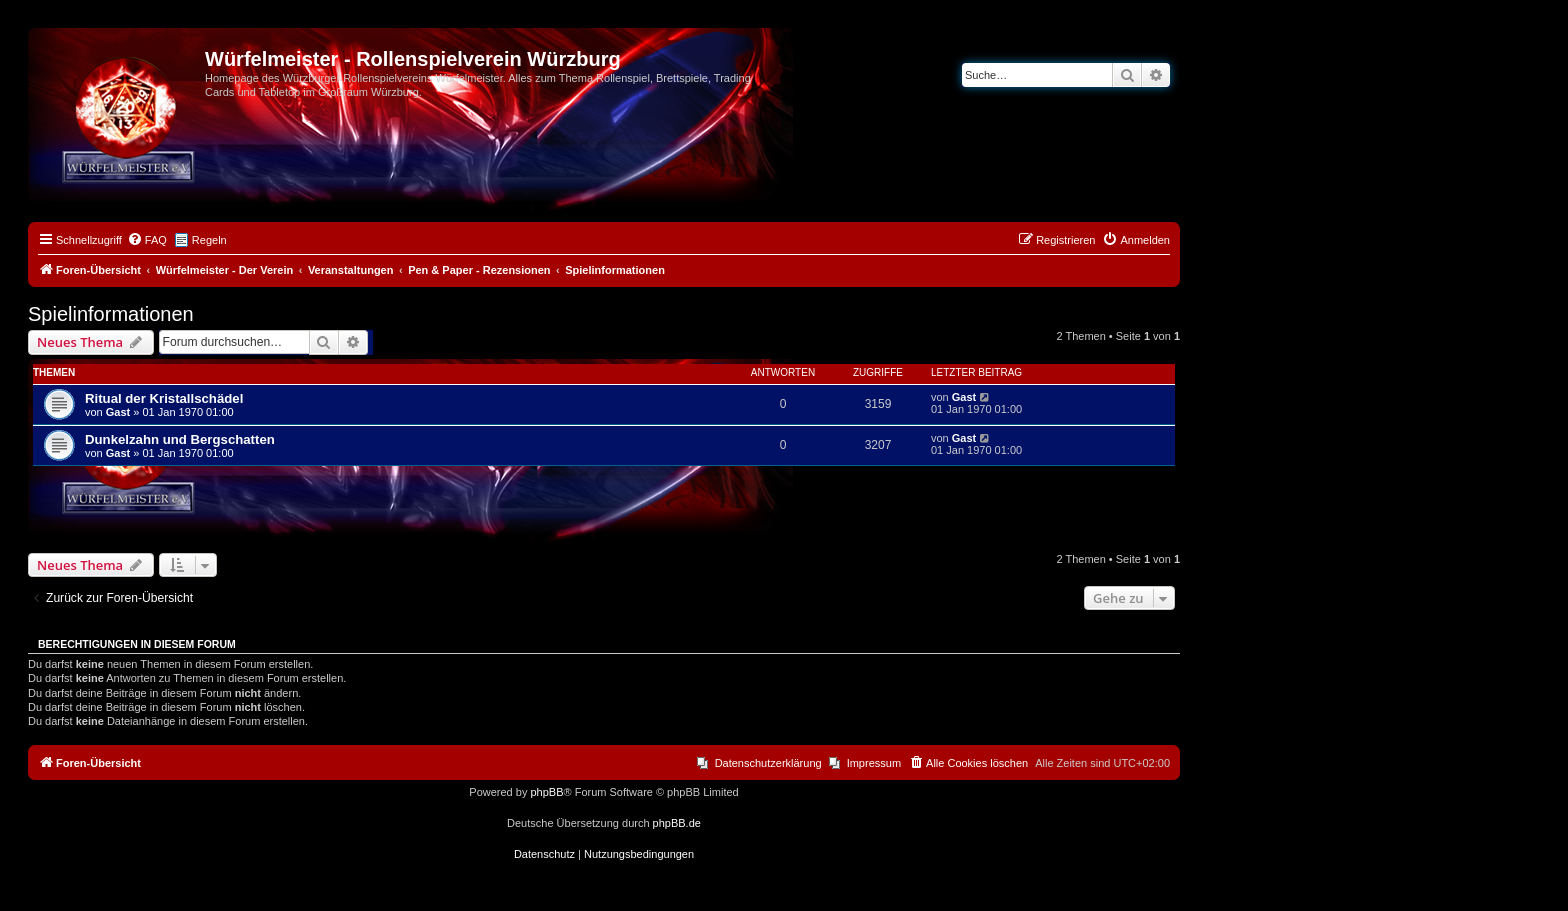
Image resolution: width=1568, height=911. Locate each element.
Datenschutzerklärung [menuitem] (768, 763)
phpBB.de (677, 823)
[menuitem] (147, 240)
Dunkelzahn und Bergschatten (180, 439)
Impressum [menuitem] (874, 763)
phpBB (546, 792)
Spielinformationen (111, 314)
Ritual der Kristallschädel (164, 398)
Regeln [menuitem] (209, 240)
